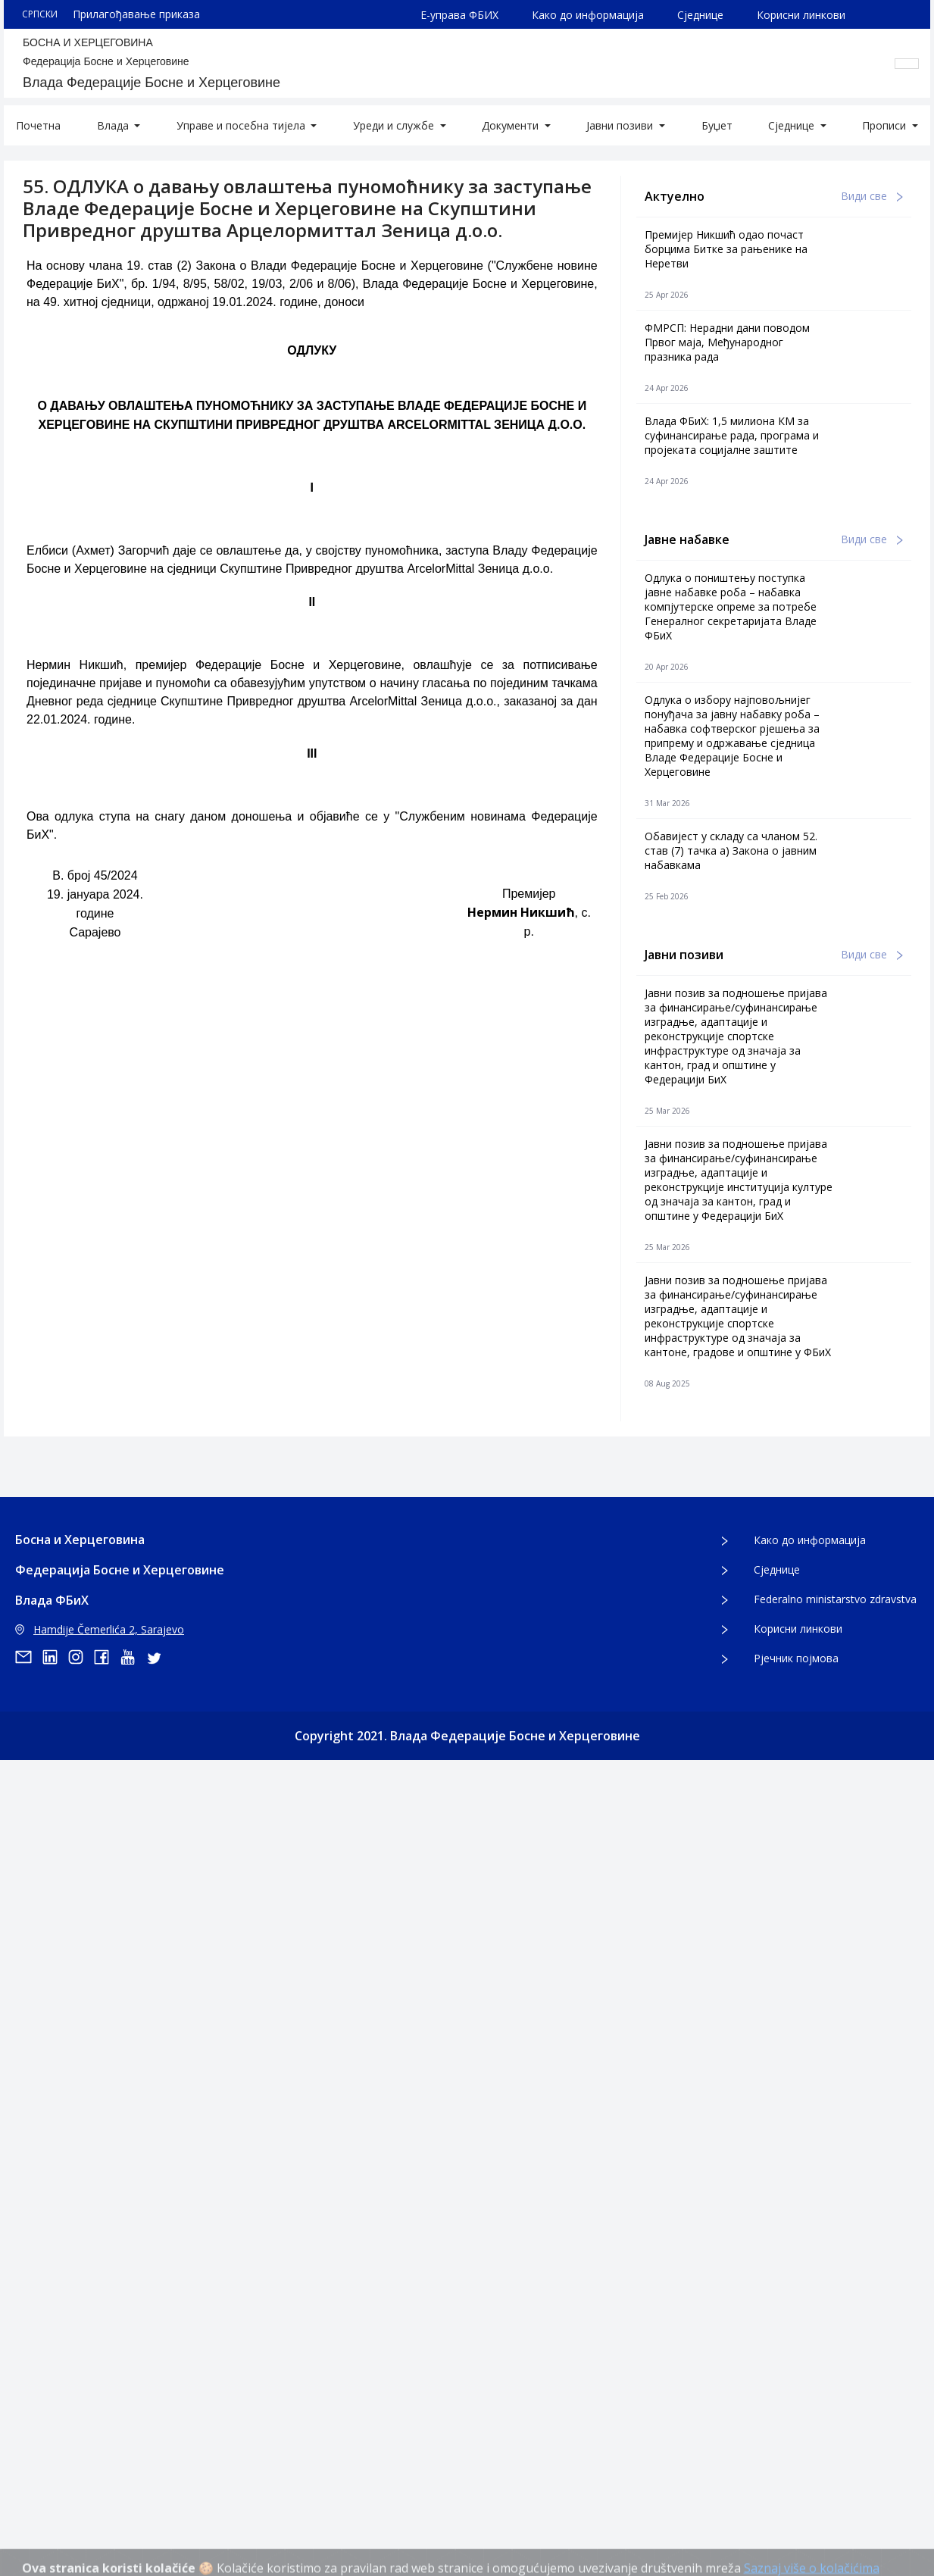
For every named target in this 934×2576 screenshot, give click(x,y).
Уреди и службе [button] (395, 125)
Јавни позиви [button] (621, 125)
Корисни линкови (801, 15)
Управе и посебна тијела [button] (242, 125)
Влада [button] (114, 125)
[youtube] (132, 1657)
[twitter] (158, 1657)
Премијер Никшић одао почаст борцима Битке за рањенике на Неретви (726, 248)
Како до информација (588, 15)
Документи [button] (512, 125)
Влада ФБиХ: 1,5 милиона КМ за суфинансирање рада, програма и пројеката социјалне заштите (732, 435)
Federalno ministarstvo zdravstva (835, 1599)
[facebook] (107, 1657)
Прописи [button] (885, 125)
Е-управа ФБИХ (459, 15)
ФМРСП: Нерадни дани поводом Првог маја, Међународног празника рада (727, 342)
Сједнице (700, 15)
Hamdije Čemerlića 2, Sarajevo (99, 1629)
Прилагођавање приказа (136, 14)
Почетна (38, 125)
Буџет (717, 125)
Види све (872, 196)
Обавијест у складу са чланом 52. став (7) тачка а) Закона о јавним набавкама (731, 850)
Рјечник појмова (796, 1658)
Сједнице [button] (792, 125)
